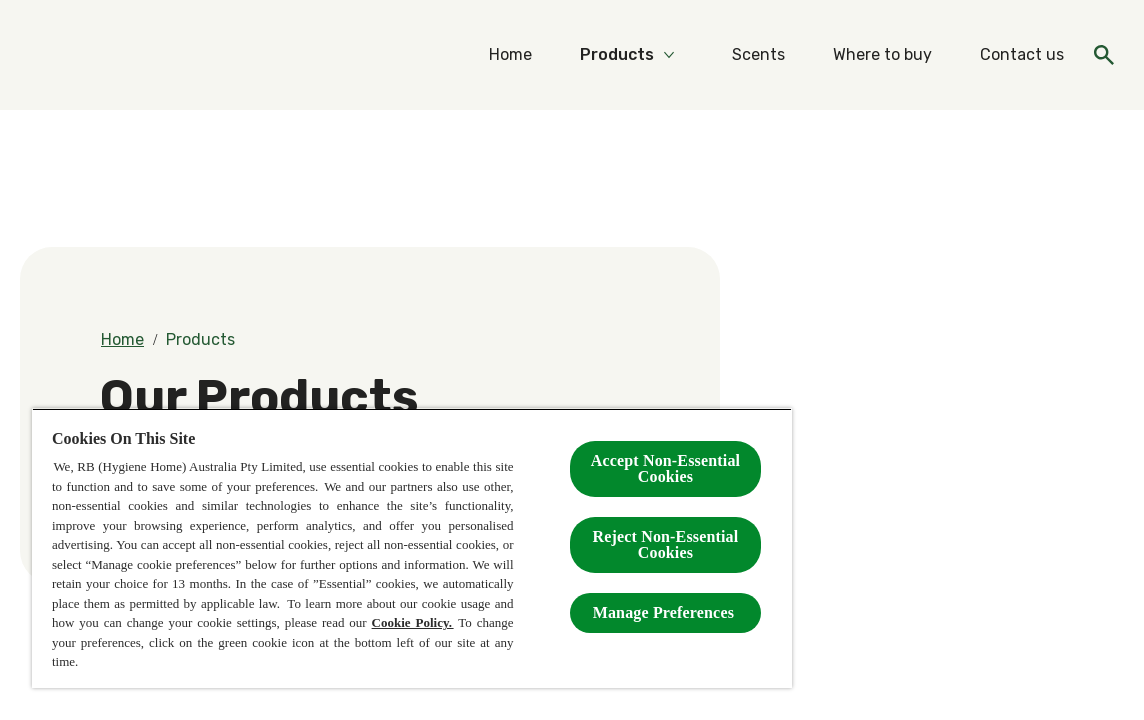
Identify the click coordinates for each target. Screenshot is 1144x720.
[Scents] (758, 55)
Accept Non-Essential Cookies (665, 468)
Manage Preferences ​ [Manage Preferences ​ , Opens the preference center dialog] (666, 612)
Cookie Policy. (413, 622)
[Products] (617, 55)
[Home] (510, 55)
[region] (412, 548)
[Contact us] (1022, 55)
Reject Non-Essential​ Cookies (666, 544)
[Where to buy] (882, 55)
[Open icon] (1104, 55)
